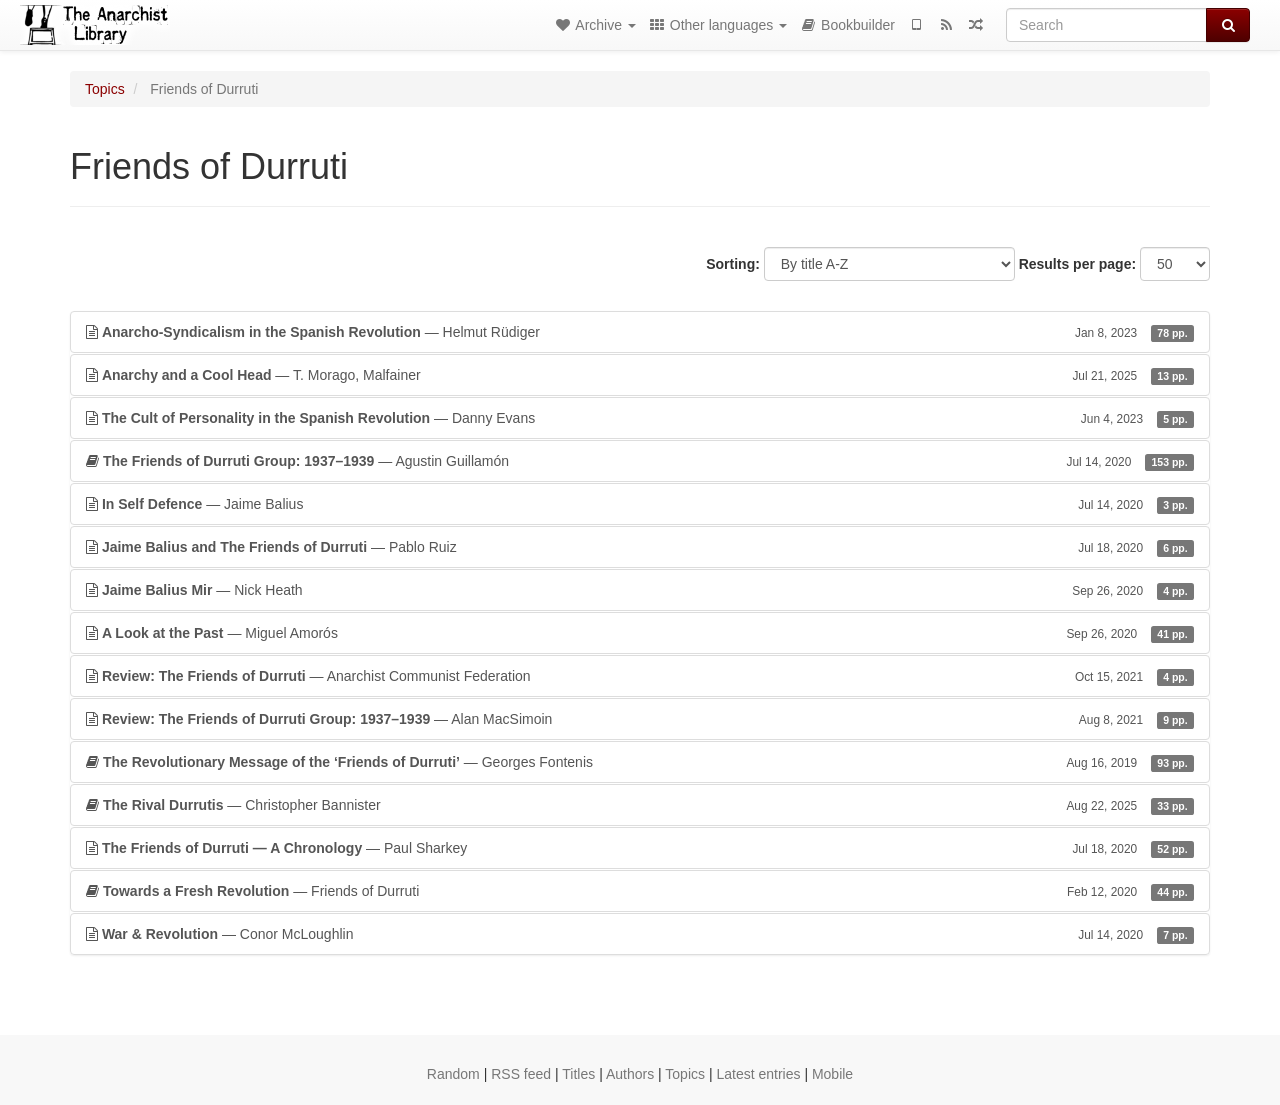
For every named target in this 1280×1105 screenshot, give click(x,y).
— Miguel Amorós (640, 633)
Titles (578, 1074)
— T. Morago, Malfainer (640, 375)
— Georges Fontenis (640, 762)
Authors (630, 1074)
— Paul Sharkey (640, 848)
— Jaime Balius (640, 504)
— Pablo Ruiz (640, 547)
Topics (105, 89)
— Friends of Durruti (640, 891)
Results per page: (1077, 264)
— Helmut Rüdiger (640, 332)
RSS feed (521, 1074)
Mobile (832, 1074)
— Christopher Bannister (640, 805)
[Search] (1106, 25)
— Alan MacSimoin (640, 719)
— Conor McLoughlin (640, 934)
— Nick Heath (640, 590)
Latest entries (758, 1074)
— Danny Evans (640, 418)
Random (453, 1074)
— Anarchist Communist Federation (640, 676)
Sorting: (733, 264)
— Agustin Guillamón (640, 461)
